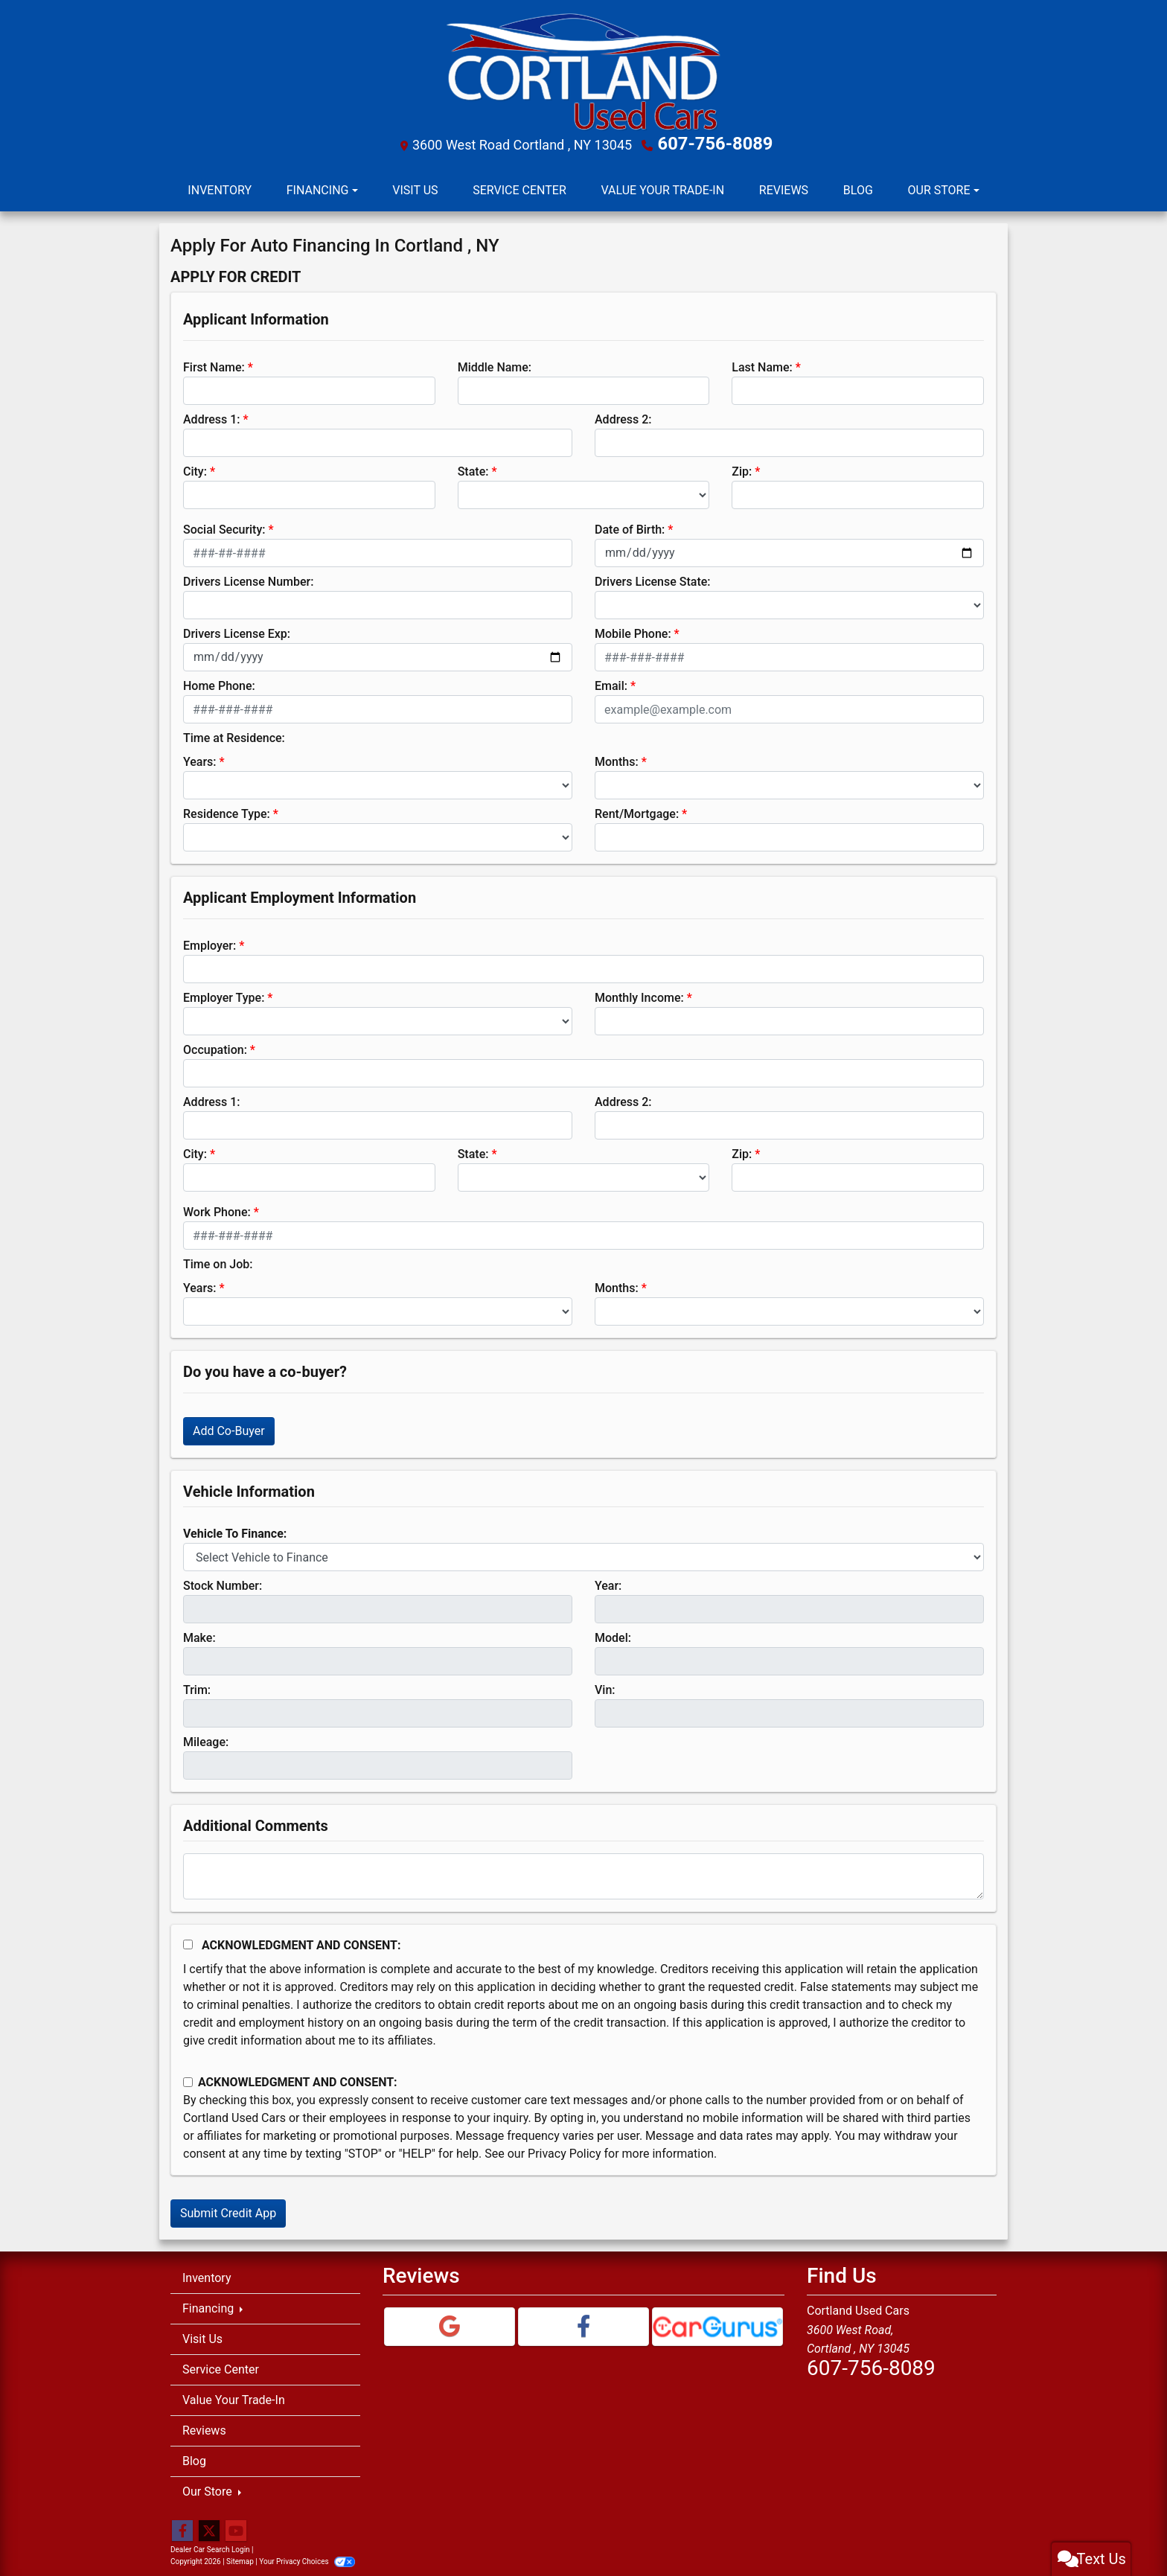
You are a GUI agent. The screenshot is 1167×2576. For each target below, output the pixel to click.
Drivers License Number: (248, 578)
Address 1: (211, 416)
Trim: (197, 1686)
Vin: (605, 1686)
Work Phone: (217, 1208)
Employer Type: (223, 994)
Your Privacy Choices (307, 2558)
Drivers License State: (653, 578)
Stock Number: (222, 1582)
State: (473, 468)
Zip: (742, 468)
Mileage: (205, 1738)
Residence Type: (226, 810)
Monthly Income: (639, 994)
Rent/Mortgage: (637, 810)
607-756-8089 (715, 142)
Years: (200, 758)
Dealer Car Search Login (210, 2546)
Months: (617, 758)
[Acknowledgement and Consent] (188, 1941)
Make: (199, 1634)
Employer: (209, 942)
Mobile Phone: (633, 630)
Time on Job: (217, 1260)
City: (195, 468)
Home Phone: (219, 682)
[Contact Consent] (188, 2078)
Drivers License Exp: (236, 630)
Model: (613, 1634)
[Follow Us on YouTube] (236, 2527)
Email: (611, 682)
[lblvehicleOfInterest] (583, 1553)
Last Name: (762, 364)
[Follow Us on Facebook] (182, 2527)
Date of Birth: (630, 526)
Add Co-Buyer (229, 1427)
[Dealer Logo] (583, 70)
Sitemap (240, 2558)
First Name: (214, 364)
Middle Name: (494, 364)
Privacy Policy (564, 2150)
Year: (608, 1582)
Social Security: (224, 526)
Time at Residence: (234, 734)
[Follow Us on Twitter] (209, 2527)
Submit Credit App (228, 2209)
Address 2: (623, 416)
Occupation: (215, 1046)
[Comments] (583, 1873)
